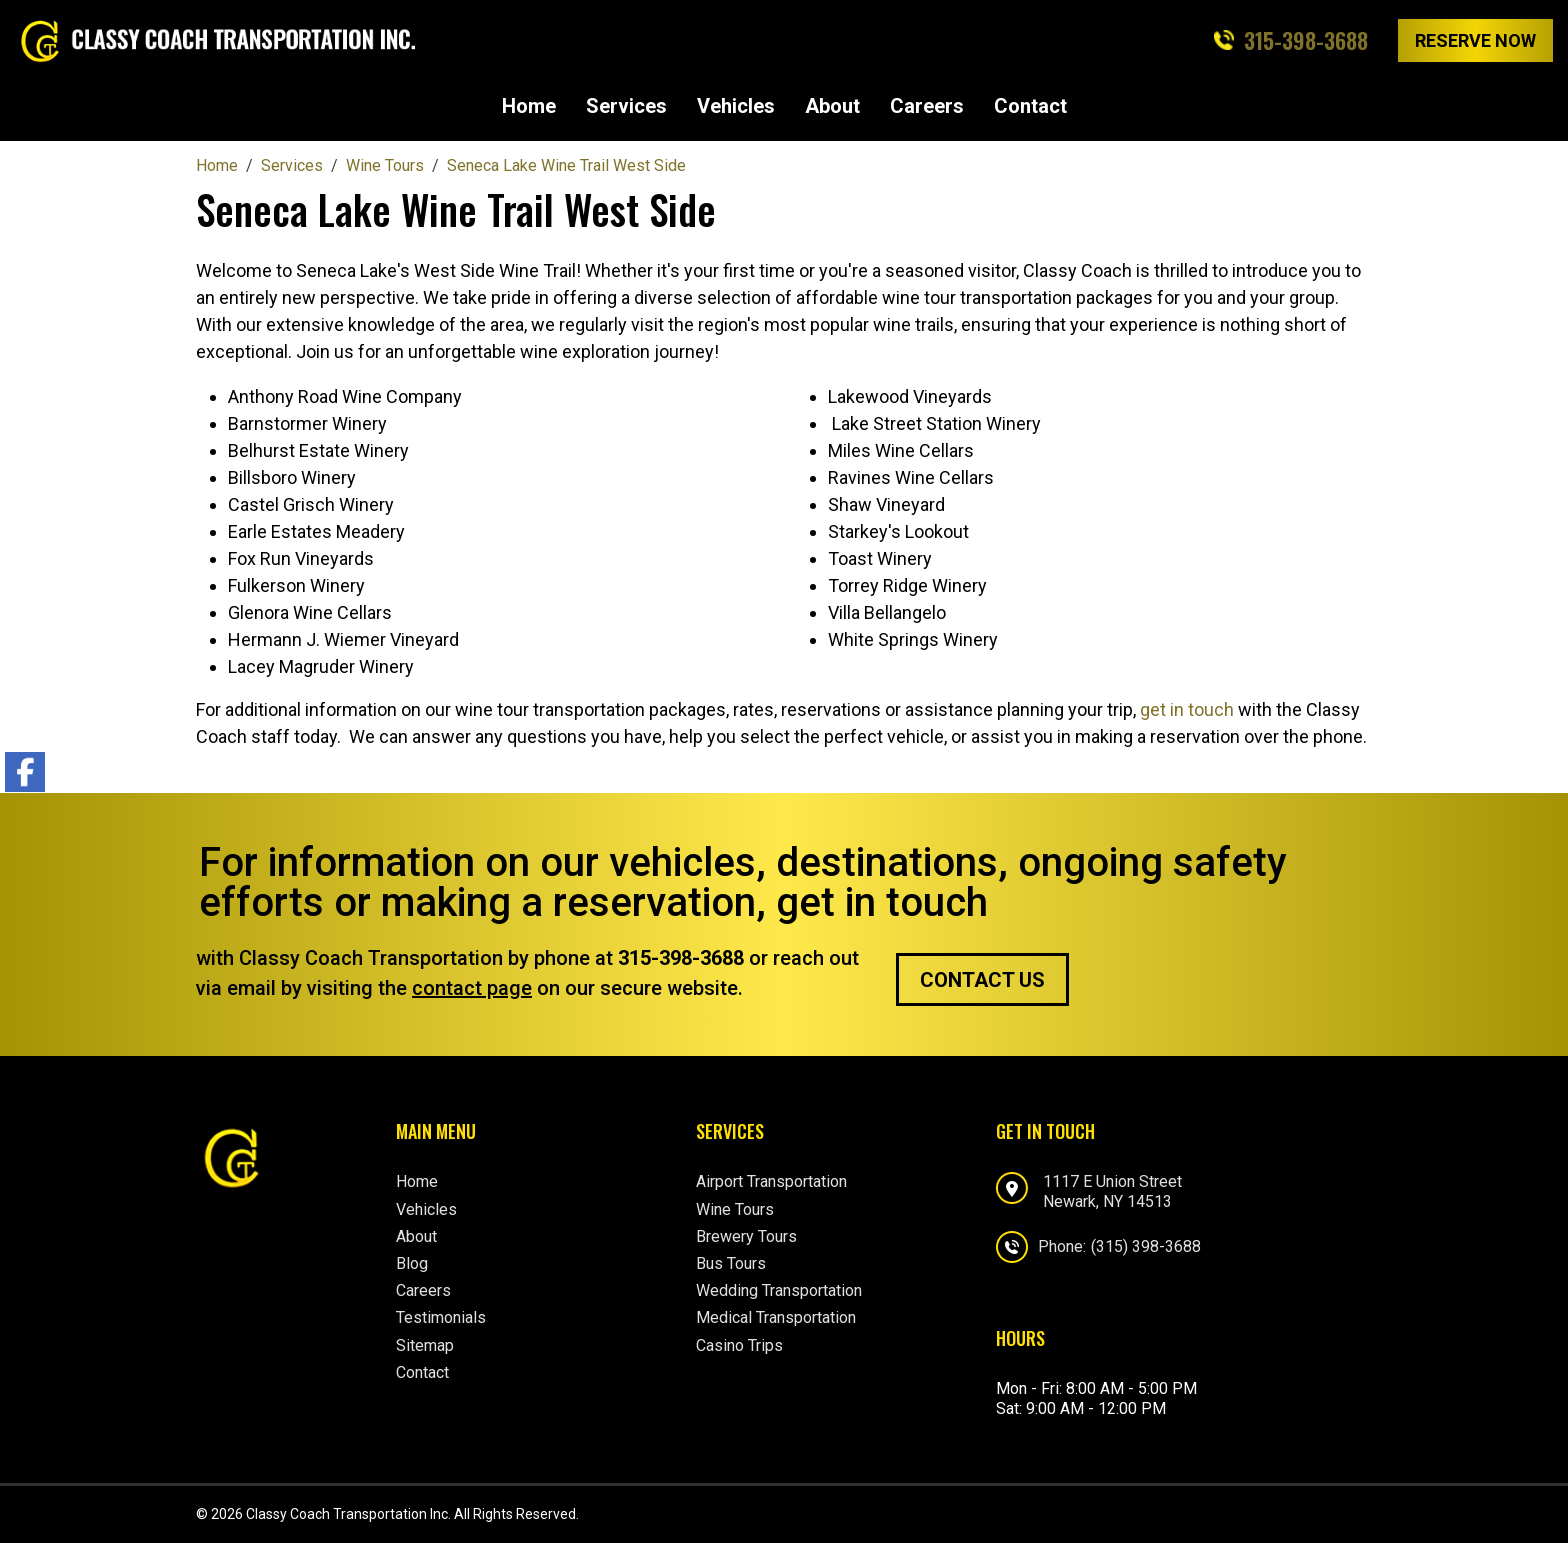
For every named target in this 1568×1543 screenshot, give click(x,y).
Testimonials (441, 1317)
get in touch (1187, 709)
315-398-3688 (1306, 40)
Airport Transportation (771, 1181)
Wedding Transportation (779, 1290)
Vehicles (736, 106)
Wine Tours (735, 1209)
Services (626, 106)
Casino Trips (739, 1345)
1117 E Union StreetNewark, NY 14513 (1112, 1191)
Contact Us (982, 980)
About (832, 106)
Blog (412, 1263)
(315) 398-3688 (1146, 1246)
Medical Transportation (776, 1317)
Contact (1030, 106)
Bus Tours (731, 1263)
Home (529, 106)
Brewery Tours (746, 1236)
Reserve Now (1475, 40)
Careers (927, 106)
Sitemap (425, 1345)
